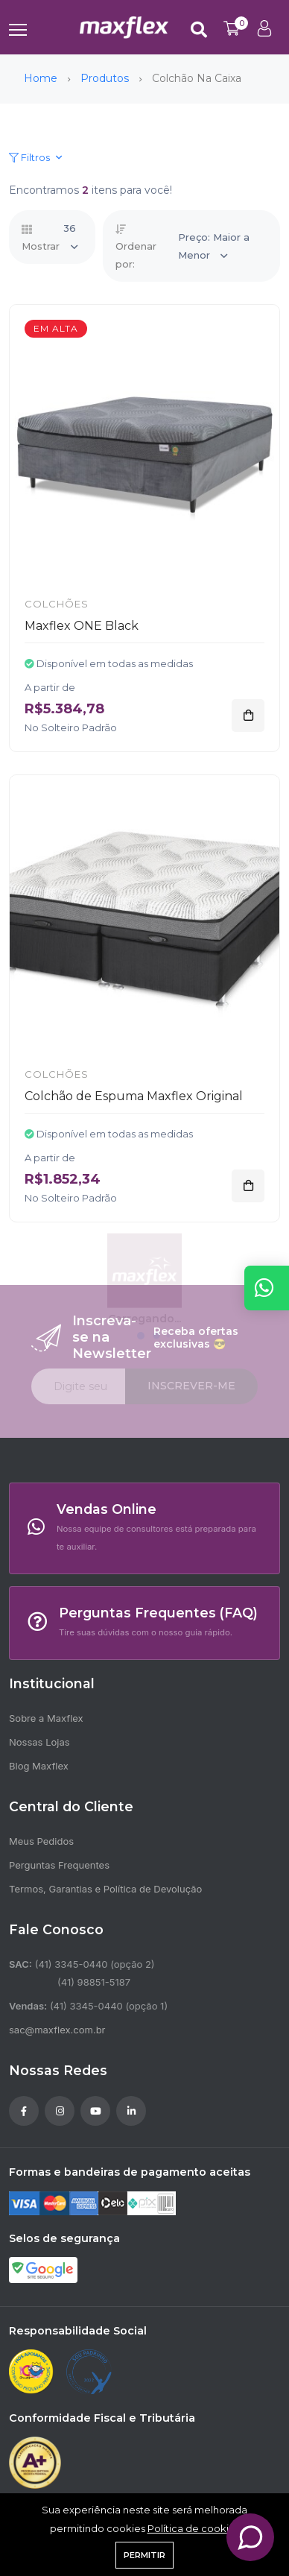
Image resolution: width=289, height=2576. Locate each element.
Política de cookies (193, 2528)
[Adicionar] (248, 715)
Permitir (144, 2555)
